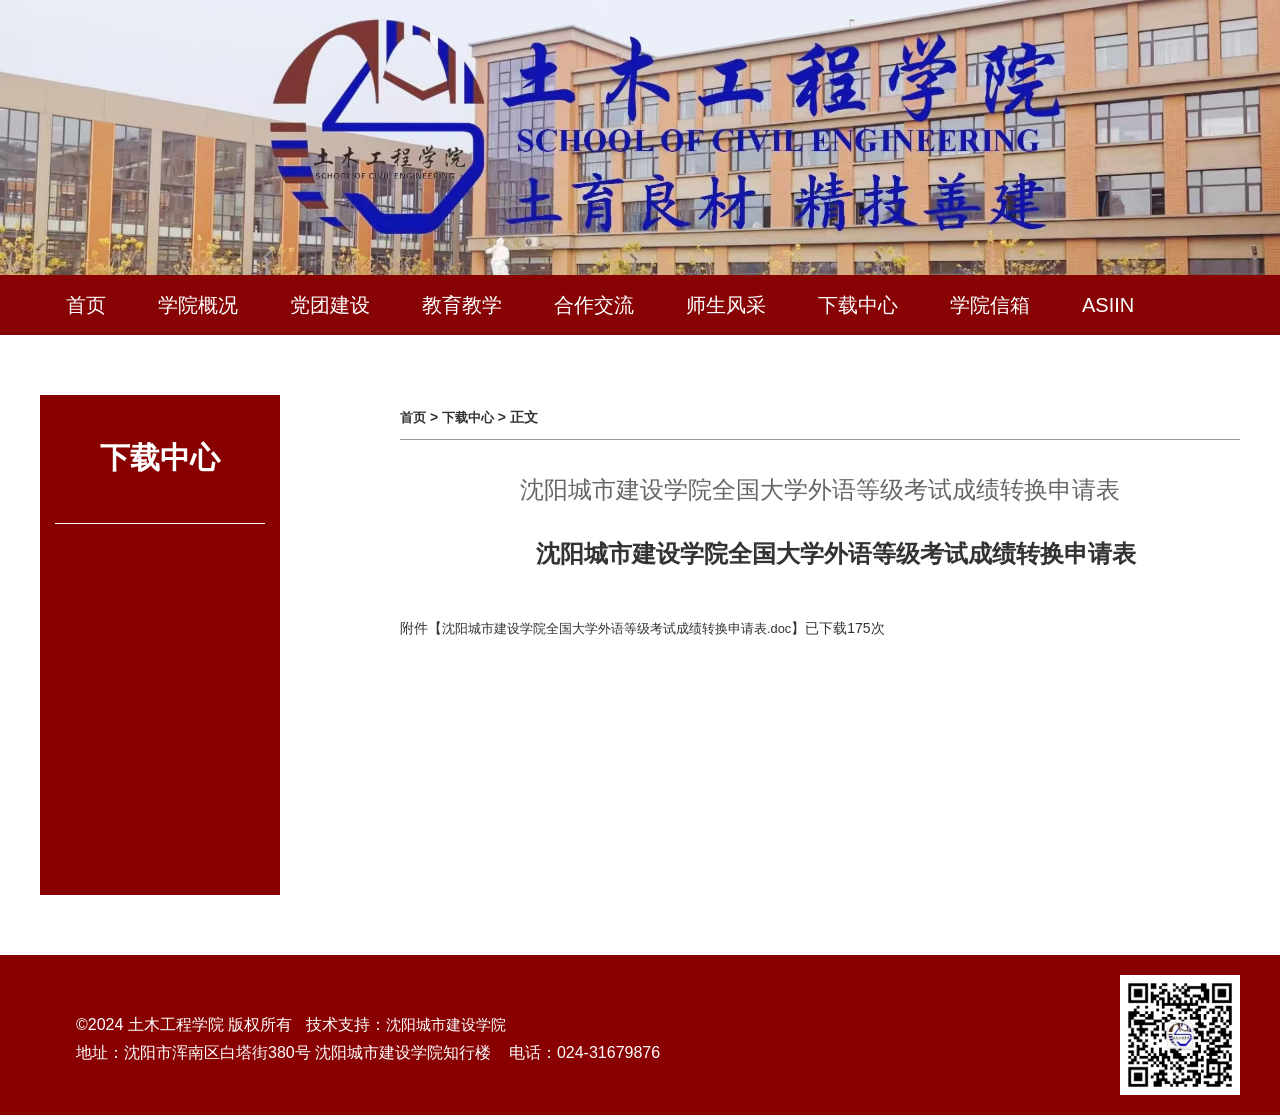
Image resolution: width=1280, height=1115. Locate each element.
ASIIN (1108, 305)
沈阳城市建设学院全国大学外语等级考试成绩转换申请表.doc (630, 628)
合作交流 (594, 305)
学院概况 (198, 305)
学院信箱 (990, 305)
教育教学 (462, 305)
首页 (86, 305)
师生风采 (726, 305)
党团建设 (330, 305)
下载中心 (858, 305)
